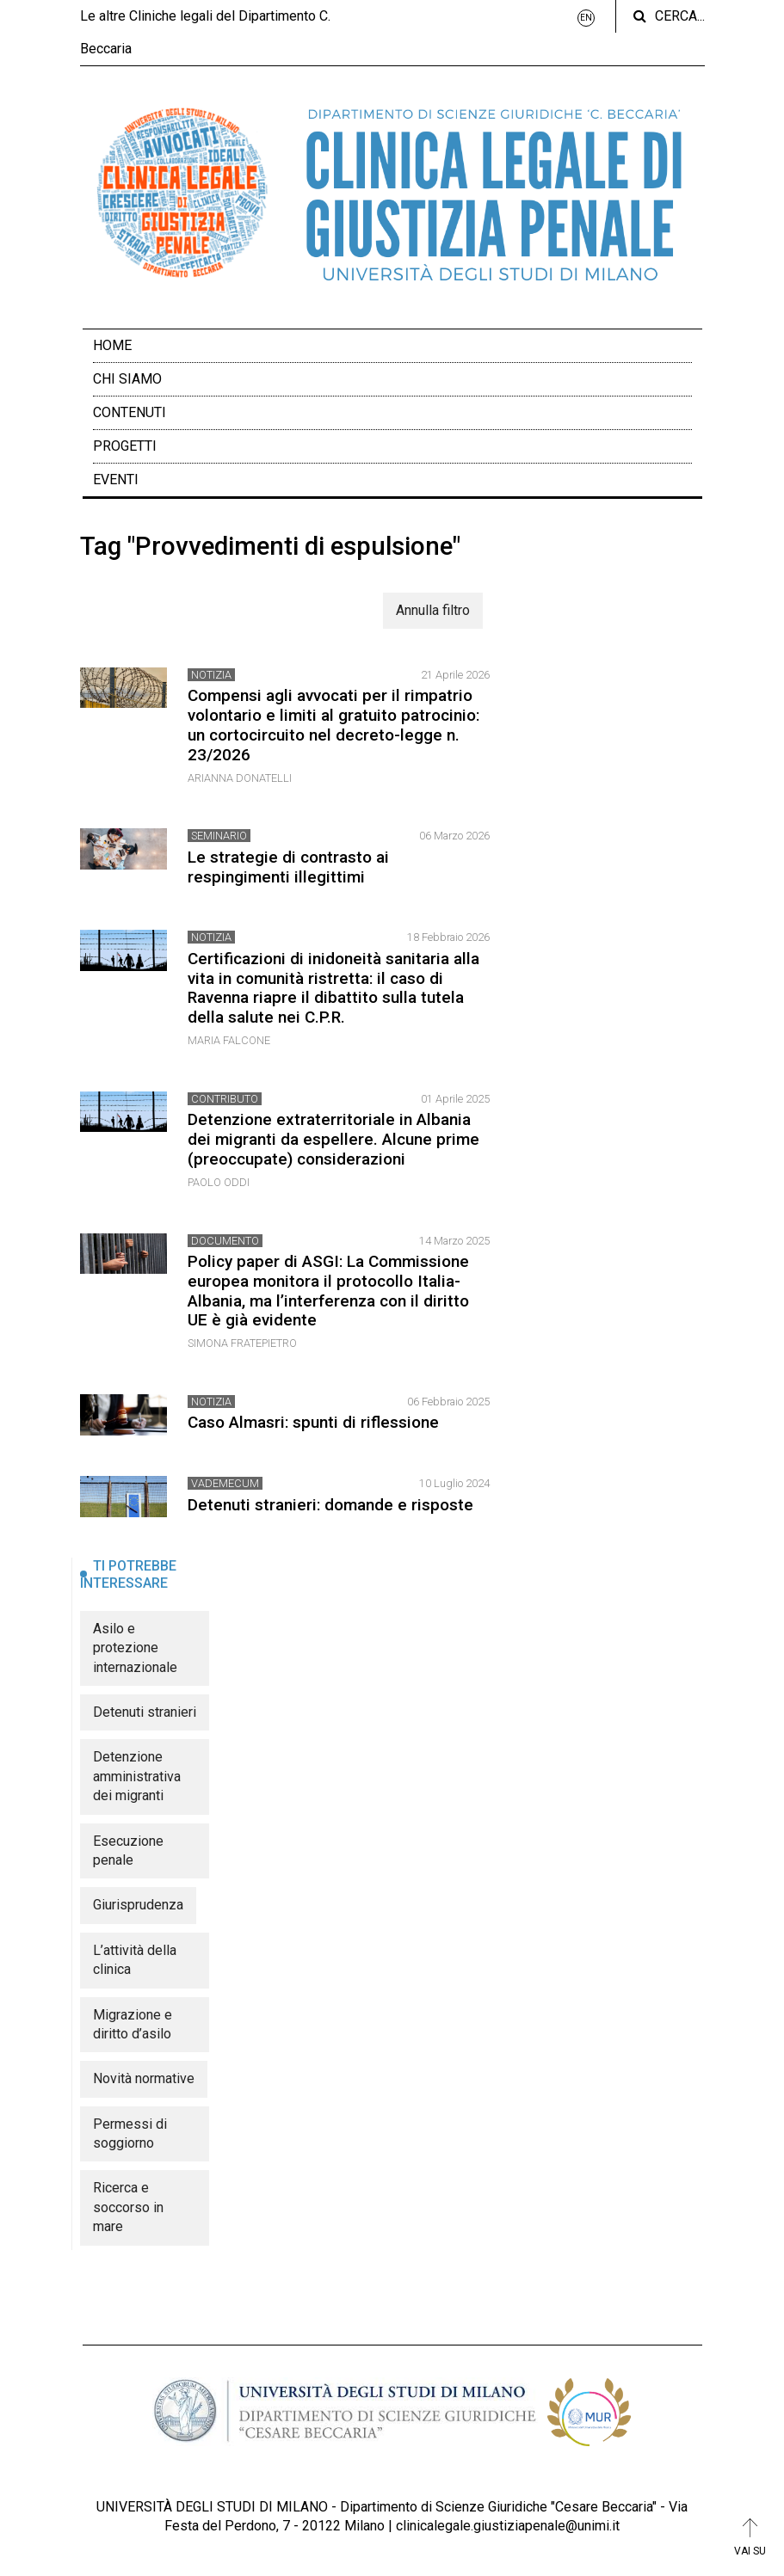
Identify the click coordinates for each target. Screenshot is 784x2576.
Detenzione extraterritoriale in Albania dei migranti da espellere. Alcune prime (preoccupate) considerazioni (333, 1139)
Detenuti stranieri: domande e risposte (330, 1505)
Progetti (125, 446)
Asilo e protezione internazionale (135, 1647)
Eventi (116, 479)
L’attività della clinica (134, 1959)
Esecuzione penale (128, 1850)
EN (586, 17)
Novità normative (143, 2078)
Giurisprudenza (138, 1905)
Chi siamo (127, 379)
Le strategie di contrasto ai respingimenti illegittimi (288, 867)
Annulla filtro (433, 610)
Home (112, 345)
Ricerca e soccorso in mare (128, 2207)
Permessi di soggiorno (130, 2133)
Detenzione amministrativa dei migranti (137, 1776)
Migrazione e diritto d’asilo (132, 2024)
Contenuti (129, 412)
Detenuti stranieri (144, 1712)
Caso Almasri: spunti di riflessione (313, 1422)
